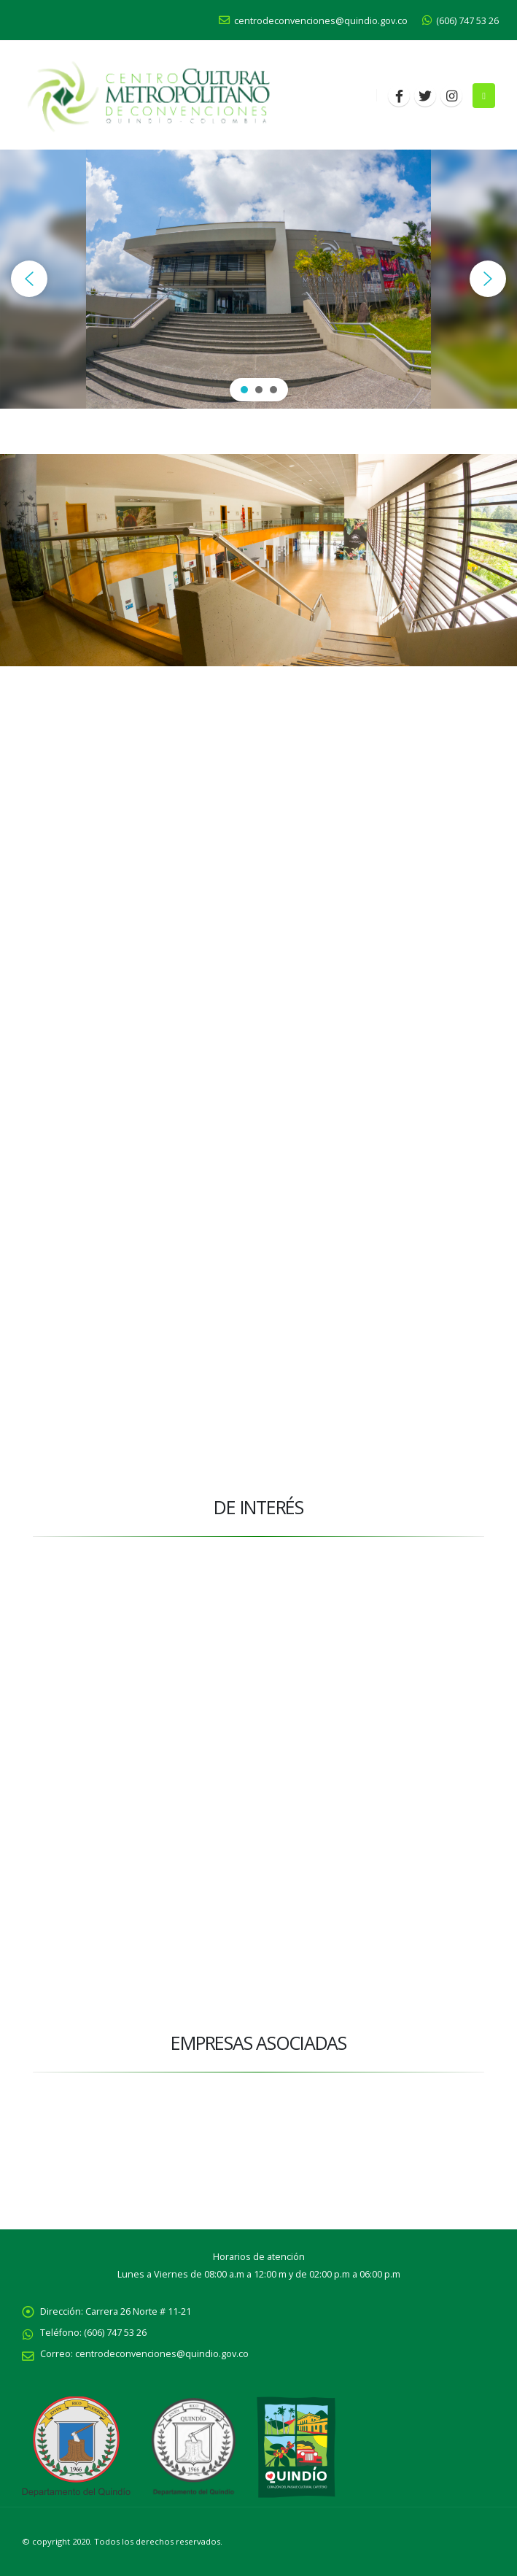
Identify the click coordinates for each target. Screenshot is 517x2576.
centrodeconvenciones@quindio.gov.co (313, 21)
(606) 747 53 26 (460, 21)
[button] (29, 279)
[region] (258, 279)
